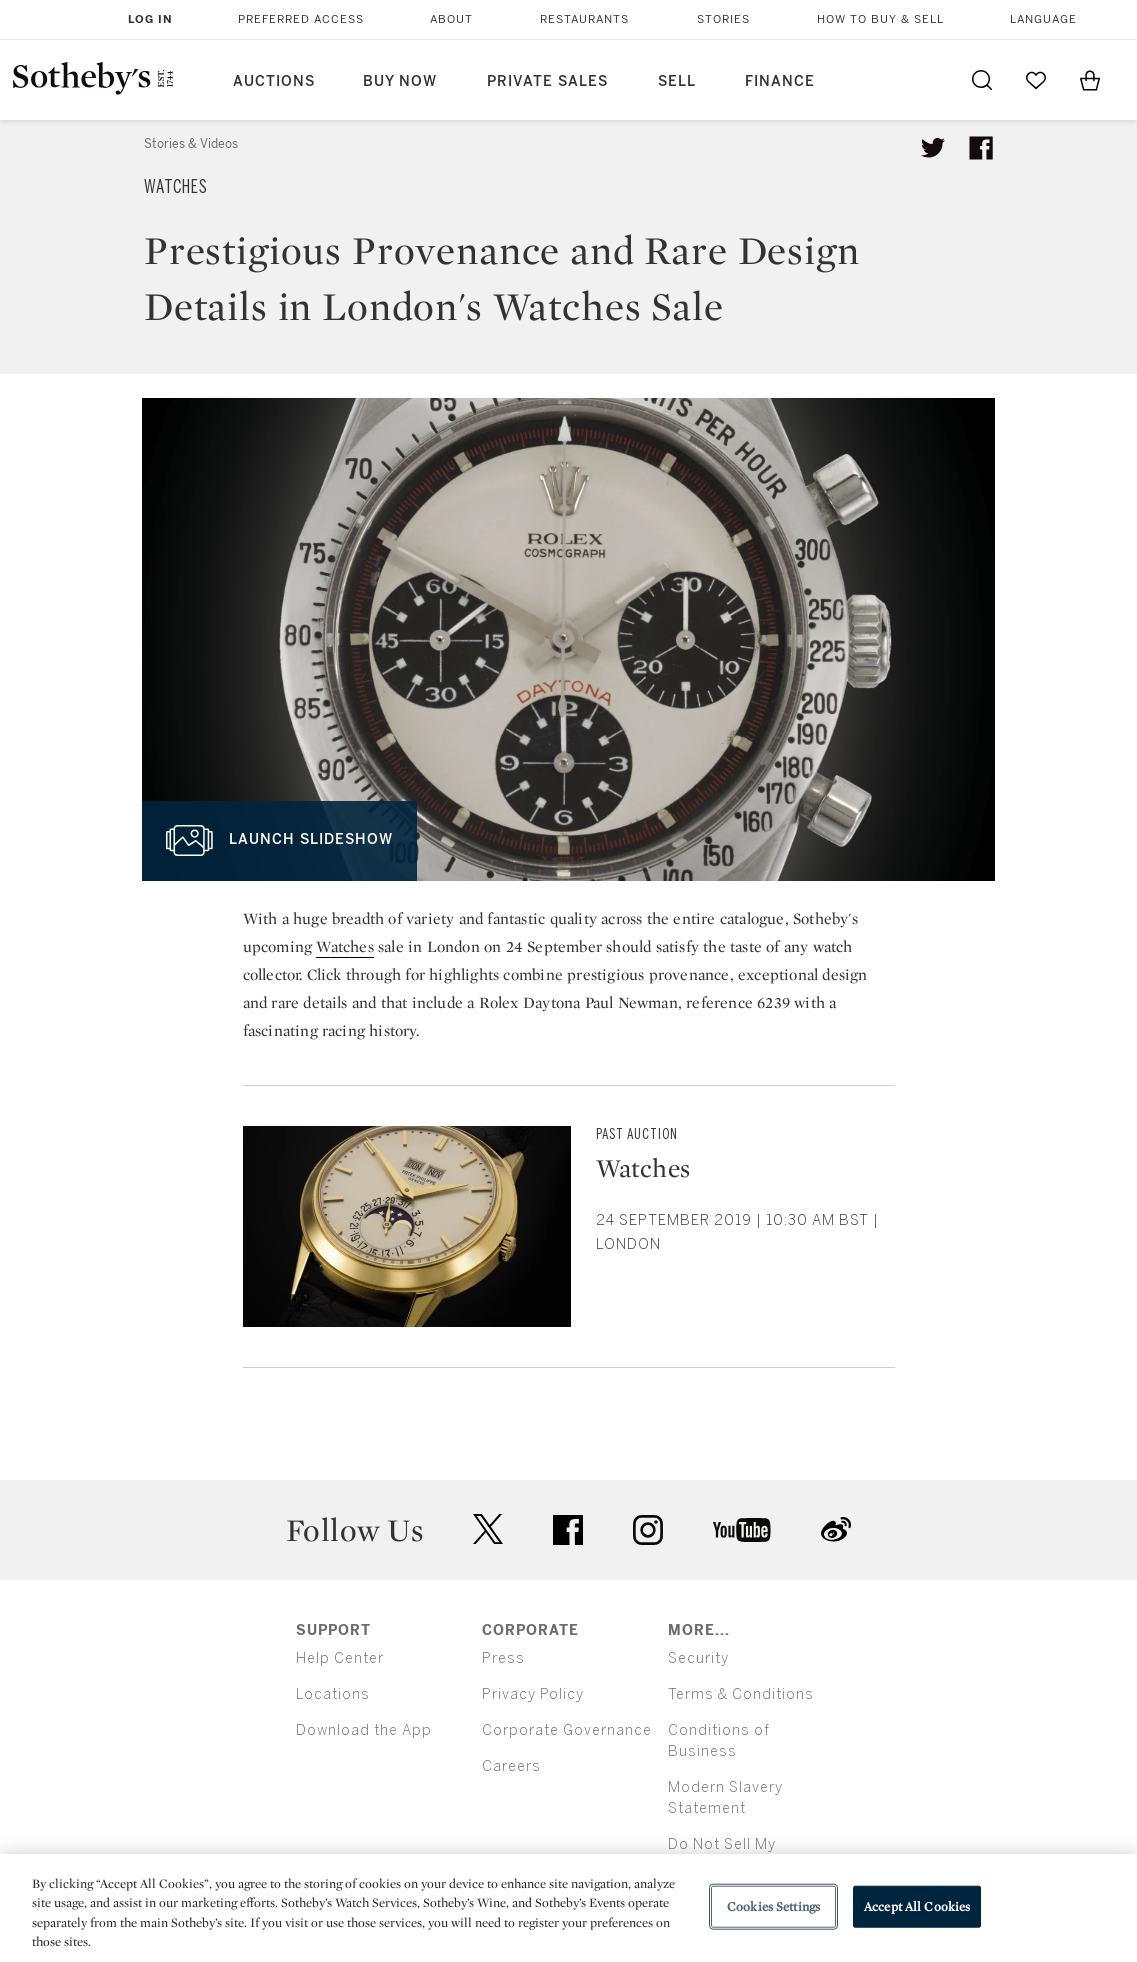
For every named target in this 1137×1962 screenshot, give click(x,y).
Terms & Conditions (741, 1694)
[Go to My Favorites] (1036, 80)
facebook (568, 1530)
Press (503, 1658)
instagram (648, 1530)
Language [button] (1043, 19)
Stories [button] (723, 19)
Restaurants (584, 19)
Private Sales (547, 81)
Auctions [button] (274, 81)
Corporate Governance (567, 1730)
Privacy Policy (533, 1694)
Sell (677, 81)
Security (698, 1658)
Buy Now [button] (400, 81)
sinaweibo (836, 1529)
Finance (780, 81)
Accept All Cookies (917, 1906)
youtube (742, 1530)
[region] (568, 1908)
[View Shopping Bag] (1090, 80)
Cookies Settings (773, 1906)
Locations (333, 1694)
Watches (176, 187)
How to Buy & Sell (880, 19)
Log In (150, 19)
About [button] (451, 19)
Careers (511, 1766)
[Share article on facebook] (981, 148)
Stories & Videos (191, 144)
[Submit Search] (982, 80)
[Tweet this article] (933, 148)
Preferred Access (301, 19)
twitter (488, 1529)
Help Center (340, 1658)
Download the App (364, 1730)
